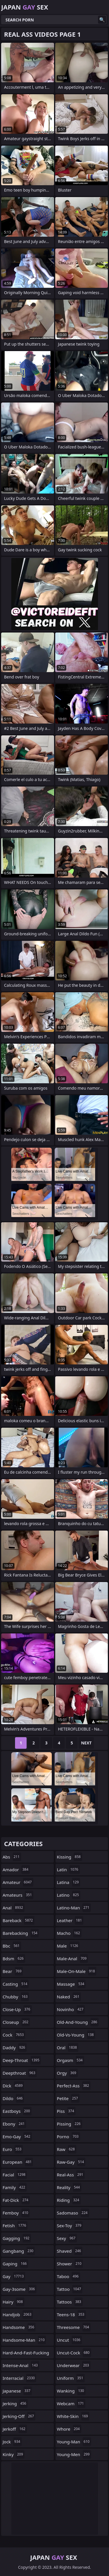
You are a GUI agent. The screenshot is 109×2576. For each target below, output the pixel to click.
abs (12, 1856)
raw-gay (71, 2162)
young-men (74, 2454)
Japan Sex (24, 7)
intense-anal (21, 2365)
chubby (16, 1996)
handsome (19, 2327)
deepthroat (20, 2073)
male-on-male (77, 1971)
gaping (15, 2263)
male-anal (72, 1958)
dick (13, 2085)
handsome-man (24, 2340)
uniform (71, 2378)
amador (16, 1869)
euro (13, 2149)
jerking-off (19, 2416)
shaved (70, 2251)
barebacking (21, 1933)
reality (69, 2187)
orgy (67, 2073)
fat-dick (16, 2200)
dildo (13, 2098)
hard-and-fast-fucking (26, 2354)
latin (68, 1869)
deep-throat (22, 2060)
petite (68, 2098)
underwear (73, 2365)
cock (14, 2034)
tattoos (70, 2301)
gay (14, 2276)
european (18, 2162)
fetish (15, 2225)
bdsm (14, 1958)
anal (14, 1907)
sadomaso (73, 2212)
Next (86, 1743)
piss (66, 2111)
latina (68, 1882)
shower (70, 2263)
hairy (13, 2301)
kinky (14, 2454)
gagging (17, 2238)
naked (69, 1996)
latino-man (74, 1907)
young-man (74, 2441)
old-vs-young (76, 2034)
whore (69, 2429)
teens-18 (71, 2314)
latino (68, 1895)
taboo (68, 2276)
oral (67, 2047)
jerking (15, 2403)
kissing (69, 1856)
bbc (12, 1945)
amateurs (18, 1895)
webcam (71, 2403)
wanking (71, 2390)
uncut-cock (74, 2352)
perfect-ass (73, 2085)
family (15, 2187)
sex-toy (70, 2225)
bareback (18, 1920)
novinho (71, 2009)
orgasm (70, 2060)
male (68, 1945)
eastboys (17, 2111)
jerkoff (15, 2429)
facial (15, 2174)
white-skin (73, 2416)
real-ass (71, 2174)
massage (71, 1984)
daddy (15, 2047)
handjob (18, 2314)
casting (16, 1984)
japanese (17, 2390)
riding (69, 2200)
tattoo (70, 2289)
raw (66, 2149)
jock (12, 2441)
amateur (18, 1882)
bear (13, 1971)
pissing (69, 2123)
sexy (67, 2238)
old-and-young (78, 2022)
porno (68, 2136)
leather (70, 1920)
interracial (19, 2378)
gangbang (19, 2251)
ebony (14, 2123)
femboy (16, 2212)
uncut (69, 2340)
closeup (16, 2022)
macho (69, 1933)
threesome (74, 2327)
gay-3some (19, 2289)
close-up (17, 2009)
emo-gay (17, 2136)
